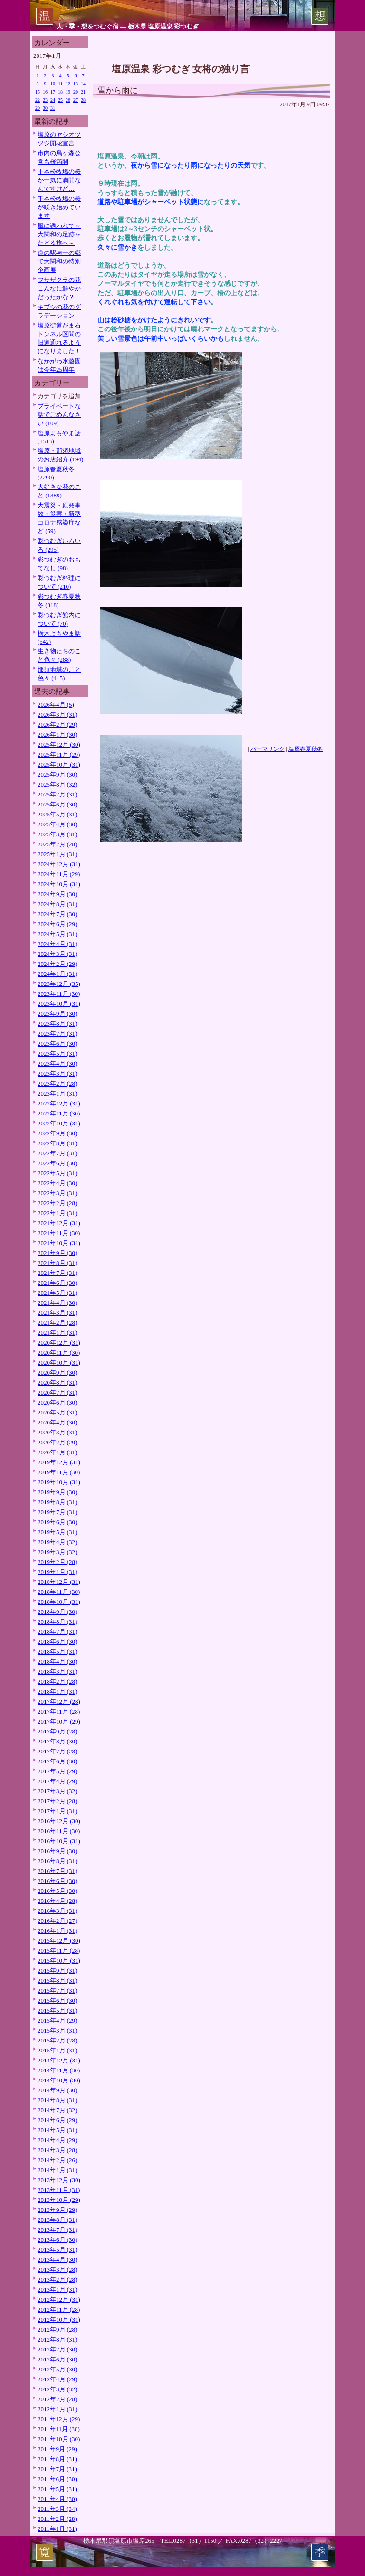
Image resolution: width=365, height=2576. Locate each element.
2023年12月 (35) (59, 983)
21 (83, 91)
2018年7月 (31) (57, 1631)
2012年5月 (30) (57, 2369)
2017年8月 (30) (57, 1741)
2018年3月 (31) (57, 1671)
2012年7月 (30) (57, 2349)
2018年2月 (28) (57, 1681)
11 (60, 83)
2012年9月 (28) (57, 2329)
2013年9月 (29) (57, 2209)
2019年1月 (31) (57, 1571)
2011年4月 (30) (57, 2498)
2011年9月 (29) (57, 2449)
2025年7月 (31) (57, 794)
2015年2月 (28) (57, 2040)
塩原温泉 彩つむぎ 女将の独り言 (181, 69)
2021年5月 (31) (57, 1292)
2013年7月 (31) (57, 2229)
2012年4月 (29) (57, 2379)
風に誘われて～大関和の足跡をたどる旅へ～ (59, 234)
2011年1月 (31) (57, 2528)
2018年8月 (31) (57, 1621)
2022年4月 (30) (57, 1183)
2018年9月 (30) (57, 1611)
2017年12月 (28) (59, 1701)
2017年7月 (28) (57, 1751)
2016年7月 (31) (57, 1870)
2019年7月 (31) (57, 1512)
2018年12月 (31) (59, 1581)
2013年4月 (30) (57, 2259)
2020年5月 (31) (57, 1412)
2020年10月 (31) (59, 1362)
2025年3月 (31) (57, 834)
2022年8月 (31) (57, 1143)
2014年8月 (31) (57, 2100)
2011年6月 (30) (57, 2478)
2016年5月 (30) (57, 1890)
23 (45, 100)
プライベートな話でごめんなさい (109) (59, 415)
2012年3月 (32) (57, 2389)
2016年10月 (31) (59, 1841)
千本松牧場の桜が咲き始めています (59, 207)
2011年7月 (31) (57, 2469)
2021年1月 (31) (57, 1332)
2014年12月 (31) (59, 2060)
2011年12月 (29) (59, 2419)
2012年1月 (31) (57, 2409)
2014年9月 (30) (57, 2090)
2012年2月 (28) (57, 2399)
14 (83, 83)
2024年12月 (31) (59, 864)
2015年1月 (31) (57, 2050)
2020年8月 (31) (57, 1382)
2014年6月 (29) (57, 2120)
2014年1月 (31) (57, 2169)
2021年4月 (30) (57, 1302)
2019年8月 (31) (57, 1502)
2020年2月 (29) (57, 1442)
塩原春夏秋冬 (305, 749)
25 (60, 100)
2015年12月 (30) (59, 1940)
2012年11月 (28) (59, 2309)
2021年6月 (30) (57, 1282)
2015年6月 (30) (57, 2000)
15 (37, 91)
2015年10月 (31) (59, 1960)
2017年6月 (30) (57, 1761)
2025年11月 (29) (59, 754)
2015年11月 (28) (59, 1950)
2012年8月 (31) (57, 2339)
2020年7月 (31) (57, 1392)
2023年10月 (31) (59, 1003)
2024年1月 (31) (57, 973)
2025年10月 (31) (59, 764)
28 (83, 100)
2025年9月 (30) (57, 774)
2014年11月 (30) (59, 2070)
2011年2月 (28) (57, 2518)
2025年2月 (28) (57, 844)
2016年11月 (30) (59, 1831)
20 (75, 91)
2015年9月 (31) (57, 1970)
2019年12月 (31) (59, 1462)
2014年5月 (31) (57, 2130)
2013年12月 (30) (59, 2179)
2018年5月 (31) (57, 1651)
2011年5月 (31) (57, 2488)
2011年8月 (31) (57, 2459)
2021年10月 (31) (59, 1242)
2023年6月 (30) (57, 1043)
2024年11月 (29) (59, 874)
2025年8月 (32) (57, 784)
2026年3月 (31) (57, 714)
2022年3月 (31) (57, 1193)
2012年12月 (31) (59, 2299)
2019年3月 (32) (57, 1551)
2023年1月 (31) (57, 1093)
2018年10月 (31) (59, 1601)
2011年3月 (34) (57, 2508)
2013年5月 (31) (57, 2249)
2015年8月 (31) (57, 1980)
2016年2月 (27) (57, 1920)
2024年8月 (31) (57, 904)
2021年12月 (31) (59, 1223)
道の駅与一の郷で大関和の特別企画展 (59, 261)
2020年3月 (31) (57, 1432)
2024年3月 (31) (57, 953)
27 (75, 100)
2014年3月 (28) (57, 2150)
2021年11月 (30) (59, 1232)
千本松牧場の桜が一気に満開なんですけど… (59, 180)
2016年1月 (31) (57, 1930)
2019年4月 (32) (57, 1542)
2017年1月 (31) (57, 1811)
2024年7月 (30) (57, 914)
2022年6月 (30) (57, 1163)
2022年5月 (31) (57, 1173)
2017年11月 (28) (59, 1711)
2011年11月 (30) (59, 2429)
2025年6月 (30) (57, 804)
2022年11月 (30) (59, 1113)
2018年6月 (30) (57, 1641)
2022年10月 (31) (59, 1123)
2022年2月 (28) (57, 1203)
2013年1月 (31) (57, 2289)
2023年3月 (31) (57, 1073)
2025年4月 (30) (57, 824)
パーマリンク (267, 749)
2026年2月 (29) (57, 724)
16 (45, 91)
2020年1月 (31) (57, 1452)
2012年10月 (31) (59, 2319)
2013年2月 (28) (57, 2279)
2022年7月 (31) (57, 1153)
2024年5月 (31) (57, 933)
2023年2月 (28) (57, 1083)
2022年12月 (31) (59, 1103)
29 (37, 108)
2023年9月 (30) (57, 1013)
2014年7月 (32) (57, 2110)
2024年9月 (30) (57, 894)
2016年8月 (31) (57, 1860)
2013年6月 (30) (57, 2239)
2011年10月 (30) (59, 2439)
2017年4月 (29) (57, 1781)
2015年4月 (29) (57, 2020)
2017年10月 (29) (59, 1721)
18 (60, 91)
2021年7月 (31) (57, 1272)
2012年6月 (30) (57, 2359)
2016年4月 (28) (57, 1900)
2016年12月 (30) (59, 1821)
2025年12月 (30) (59, 744)
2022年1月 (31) (57, 1213)
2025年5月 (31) (57, 814)
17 (52, 91)
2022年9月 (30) (57, 1133)
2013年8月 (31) (57, 2219)
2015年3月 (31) (57, 2030)
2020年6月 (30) (57, 1402)
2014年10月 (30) (59, 2080)
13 (75, 83)
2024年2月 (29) (57, 963)
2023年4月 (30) (57, 1063)
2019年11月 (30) (59, 1472)
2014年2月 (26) (57, 2160)
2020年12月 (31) (59, 1342)
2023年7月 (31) (57, 1033)
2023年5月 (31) (57, 1053)
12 (68, 83)
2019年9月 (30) (57, 1492)
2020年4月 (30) (57, 1422)
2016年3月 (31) (57, 1910)
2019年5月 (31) (57, 1532)
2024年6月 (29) (57, 923)
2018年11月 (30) (59, 1591)
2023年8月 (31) (57, 1023)
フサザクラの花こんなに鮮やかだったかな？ (59, 288)
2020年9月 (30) (57, 1372)
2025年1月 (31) (57, 854)
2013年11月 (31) (59, 2189)
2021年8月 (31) (57, 1262)
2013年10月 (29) (59, 2199)
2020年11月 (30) (59, 1352)
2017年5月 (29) (57, 1771)
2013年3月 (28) (57, 2269)
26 (68, 100)
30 (45, 108)
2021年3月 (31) (57, 1312)
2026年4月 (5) (56, 704)
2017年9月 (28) (57, 1731)
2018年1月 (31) (57, 1691)
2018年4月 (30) (57, 1661)
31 (52, 108)
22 (37, 100)
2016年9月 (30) (57, 1851)
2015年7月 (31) (57, 1990)
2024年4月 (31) (57, 943)
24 (52, 100)
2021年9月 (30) (57, 1252)
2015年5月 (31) (57, 2010)
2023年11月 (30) (59, 993)
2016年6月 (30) (57, 1880)
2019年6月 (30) (57, 1522)
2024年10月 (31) (59, 884)
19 (68, 91)
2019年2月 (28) (57, 1561)
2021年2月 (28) (57, 1322)
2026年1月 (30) (57, 734)
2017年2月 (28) (57, 1801)
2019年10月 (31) (59, 1482)
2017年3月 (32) (57, 1791)
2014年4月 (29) (57, 2140)
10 (52, 83)
